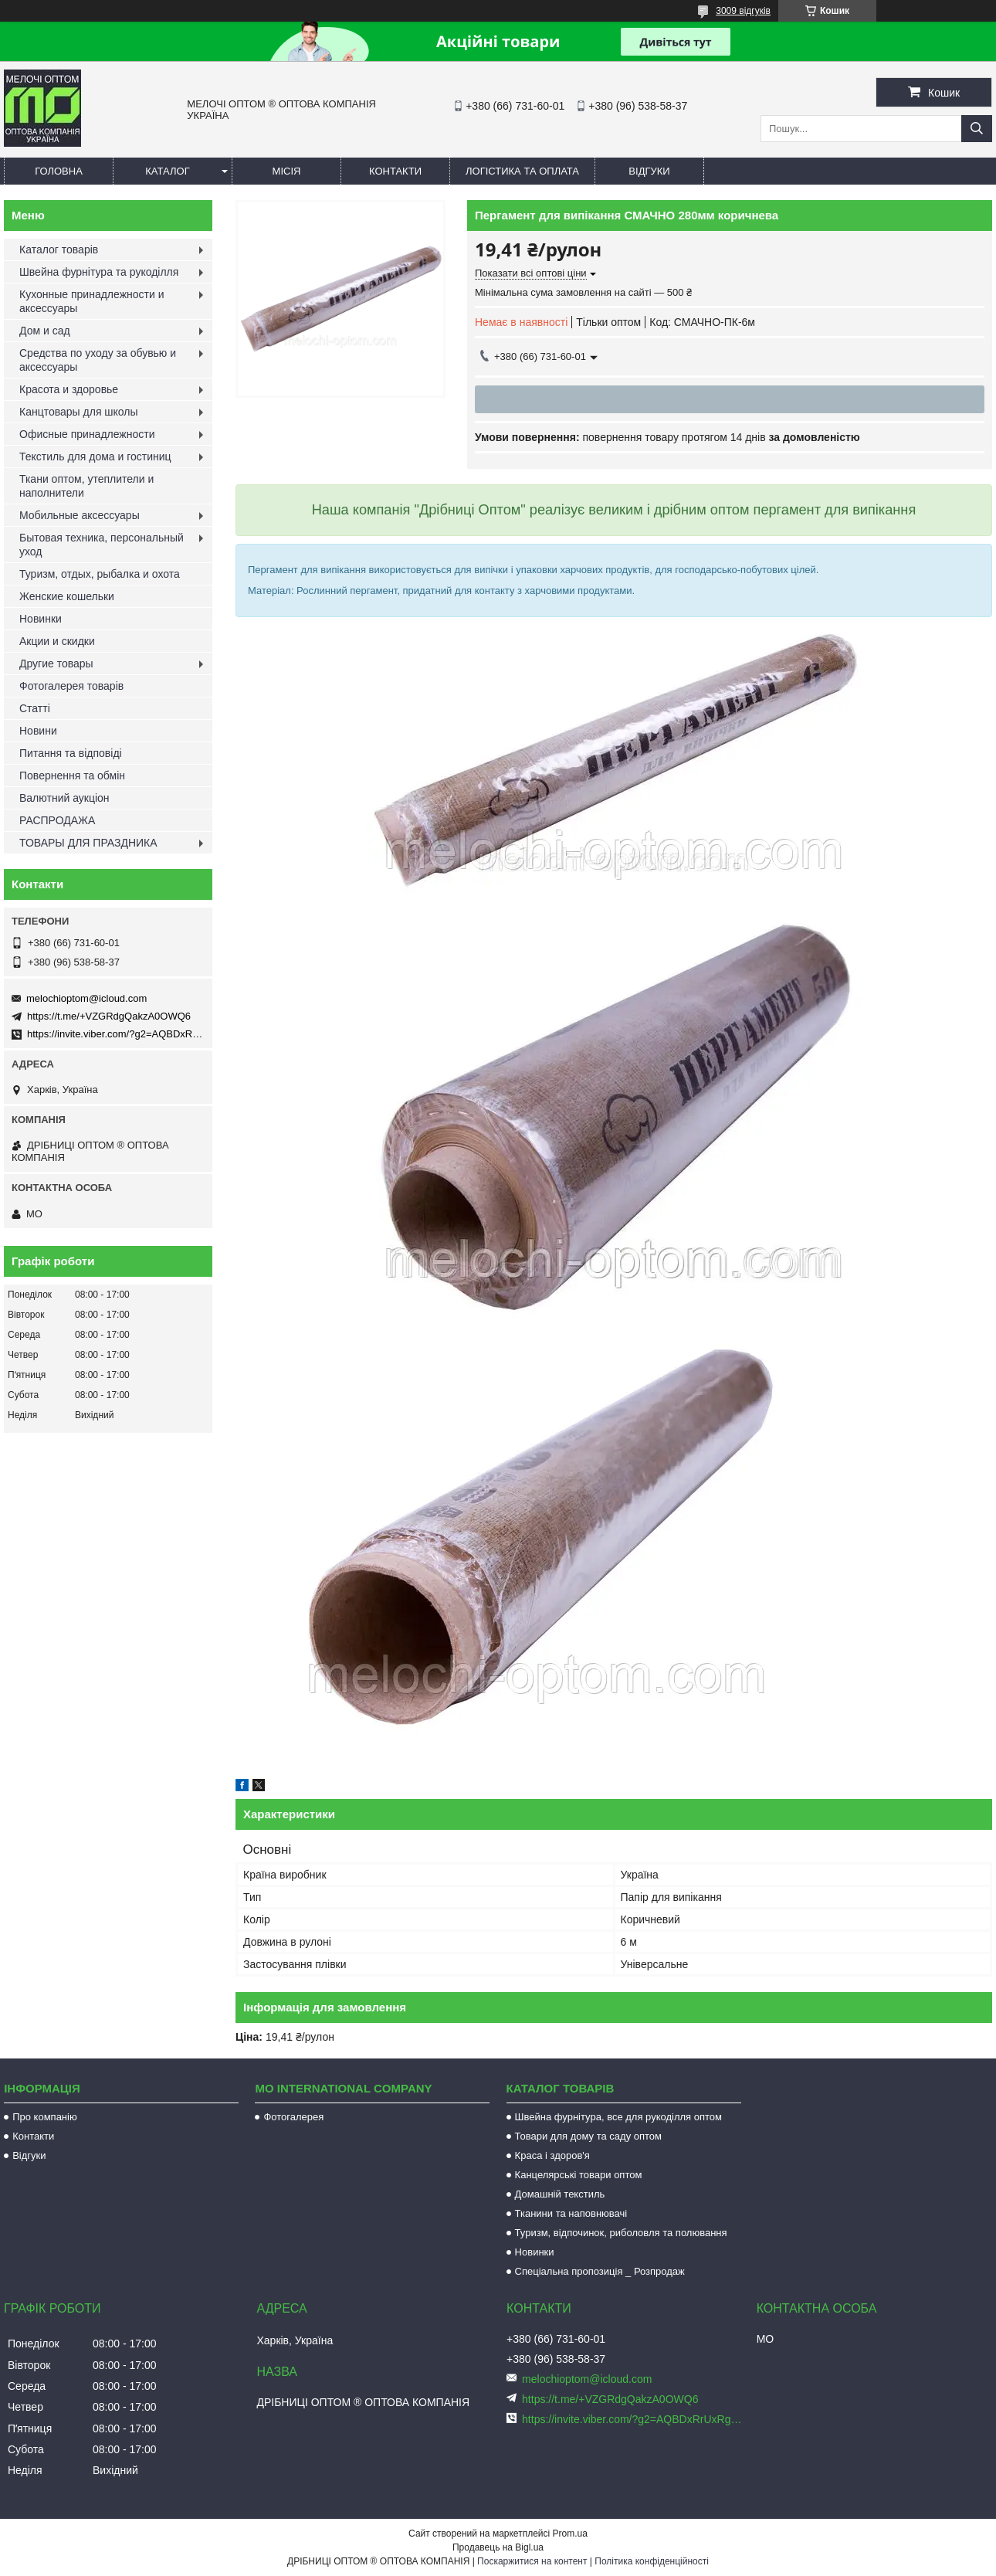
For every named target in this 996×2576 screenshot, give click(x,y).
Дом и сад (44, 330)
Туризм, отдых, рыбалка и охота (99, 574)
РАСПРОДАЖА (57, 820)
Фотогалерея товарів (71, 686)
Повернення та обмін (72, 775)
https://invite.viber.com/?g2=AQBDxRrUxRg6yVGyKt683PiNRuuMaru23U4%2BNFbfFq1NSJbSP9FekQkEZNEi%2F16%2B (633, 2419)
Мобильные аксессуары (79, 515)
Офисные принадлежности (87, 434)
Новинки (40, 619)
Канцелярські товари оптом (578, 2175)
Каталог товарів (58, 249)
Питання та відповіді (70, 753)
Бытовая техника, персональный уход (101, 544)
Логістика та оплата (522, 171)
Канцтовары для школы (78, 412)
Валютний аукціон (64, 798)
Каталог (167, 171)
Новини (38, 731)
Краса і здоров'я (552, 2155)
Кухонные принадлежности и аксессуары (91, 301)
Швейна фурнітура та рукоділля (98, 272)
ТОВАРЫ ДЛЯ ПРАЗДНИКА (88, 843)
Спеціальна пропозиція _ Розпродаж (600, 2271)
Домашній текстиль (560, 2194)
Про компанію (44, 2117)
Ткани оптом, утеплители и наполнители (86, 486)
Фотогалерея (293, 2117)
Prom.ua (570, 2533)
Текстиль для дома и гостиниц (95, 456)
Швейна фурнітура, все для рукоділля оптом (618, 2117)
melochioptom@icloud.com (86, 998)
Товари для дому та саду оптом (588, 2136)
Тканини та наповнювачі (571, 2213)
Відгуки (648, 171)
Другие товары (56, 663)
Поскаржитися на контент (532, 2561)
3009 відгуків (743, 10)
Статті (34, 708)
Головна (59, 171)
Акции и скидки (57, 641)
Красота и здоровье (68, 389)
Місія (287, 171)
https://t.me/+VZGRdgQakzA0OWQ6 (109, 1016)
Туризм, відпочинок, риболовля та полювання (621, 2232)
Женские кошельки (66, 596)
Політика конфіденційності (652, 2561)
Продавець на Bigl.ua (498, 2547)
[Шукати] (976, 128)
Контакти (395, 171)
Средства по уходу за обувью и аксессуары (97, 360)
